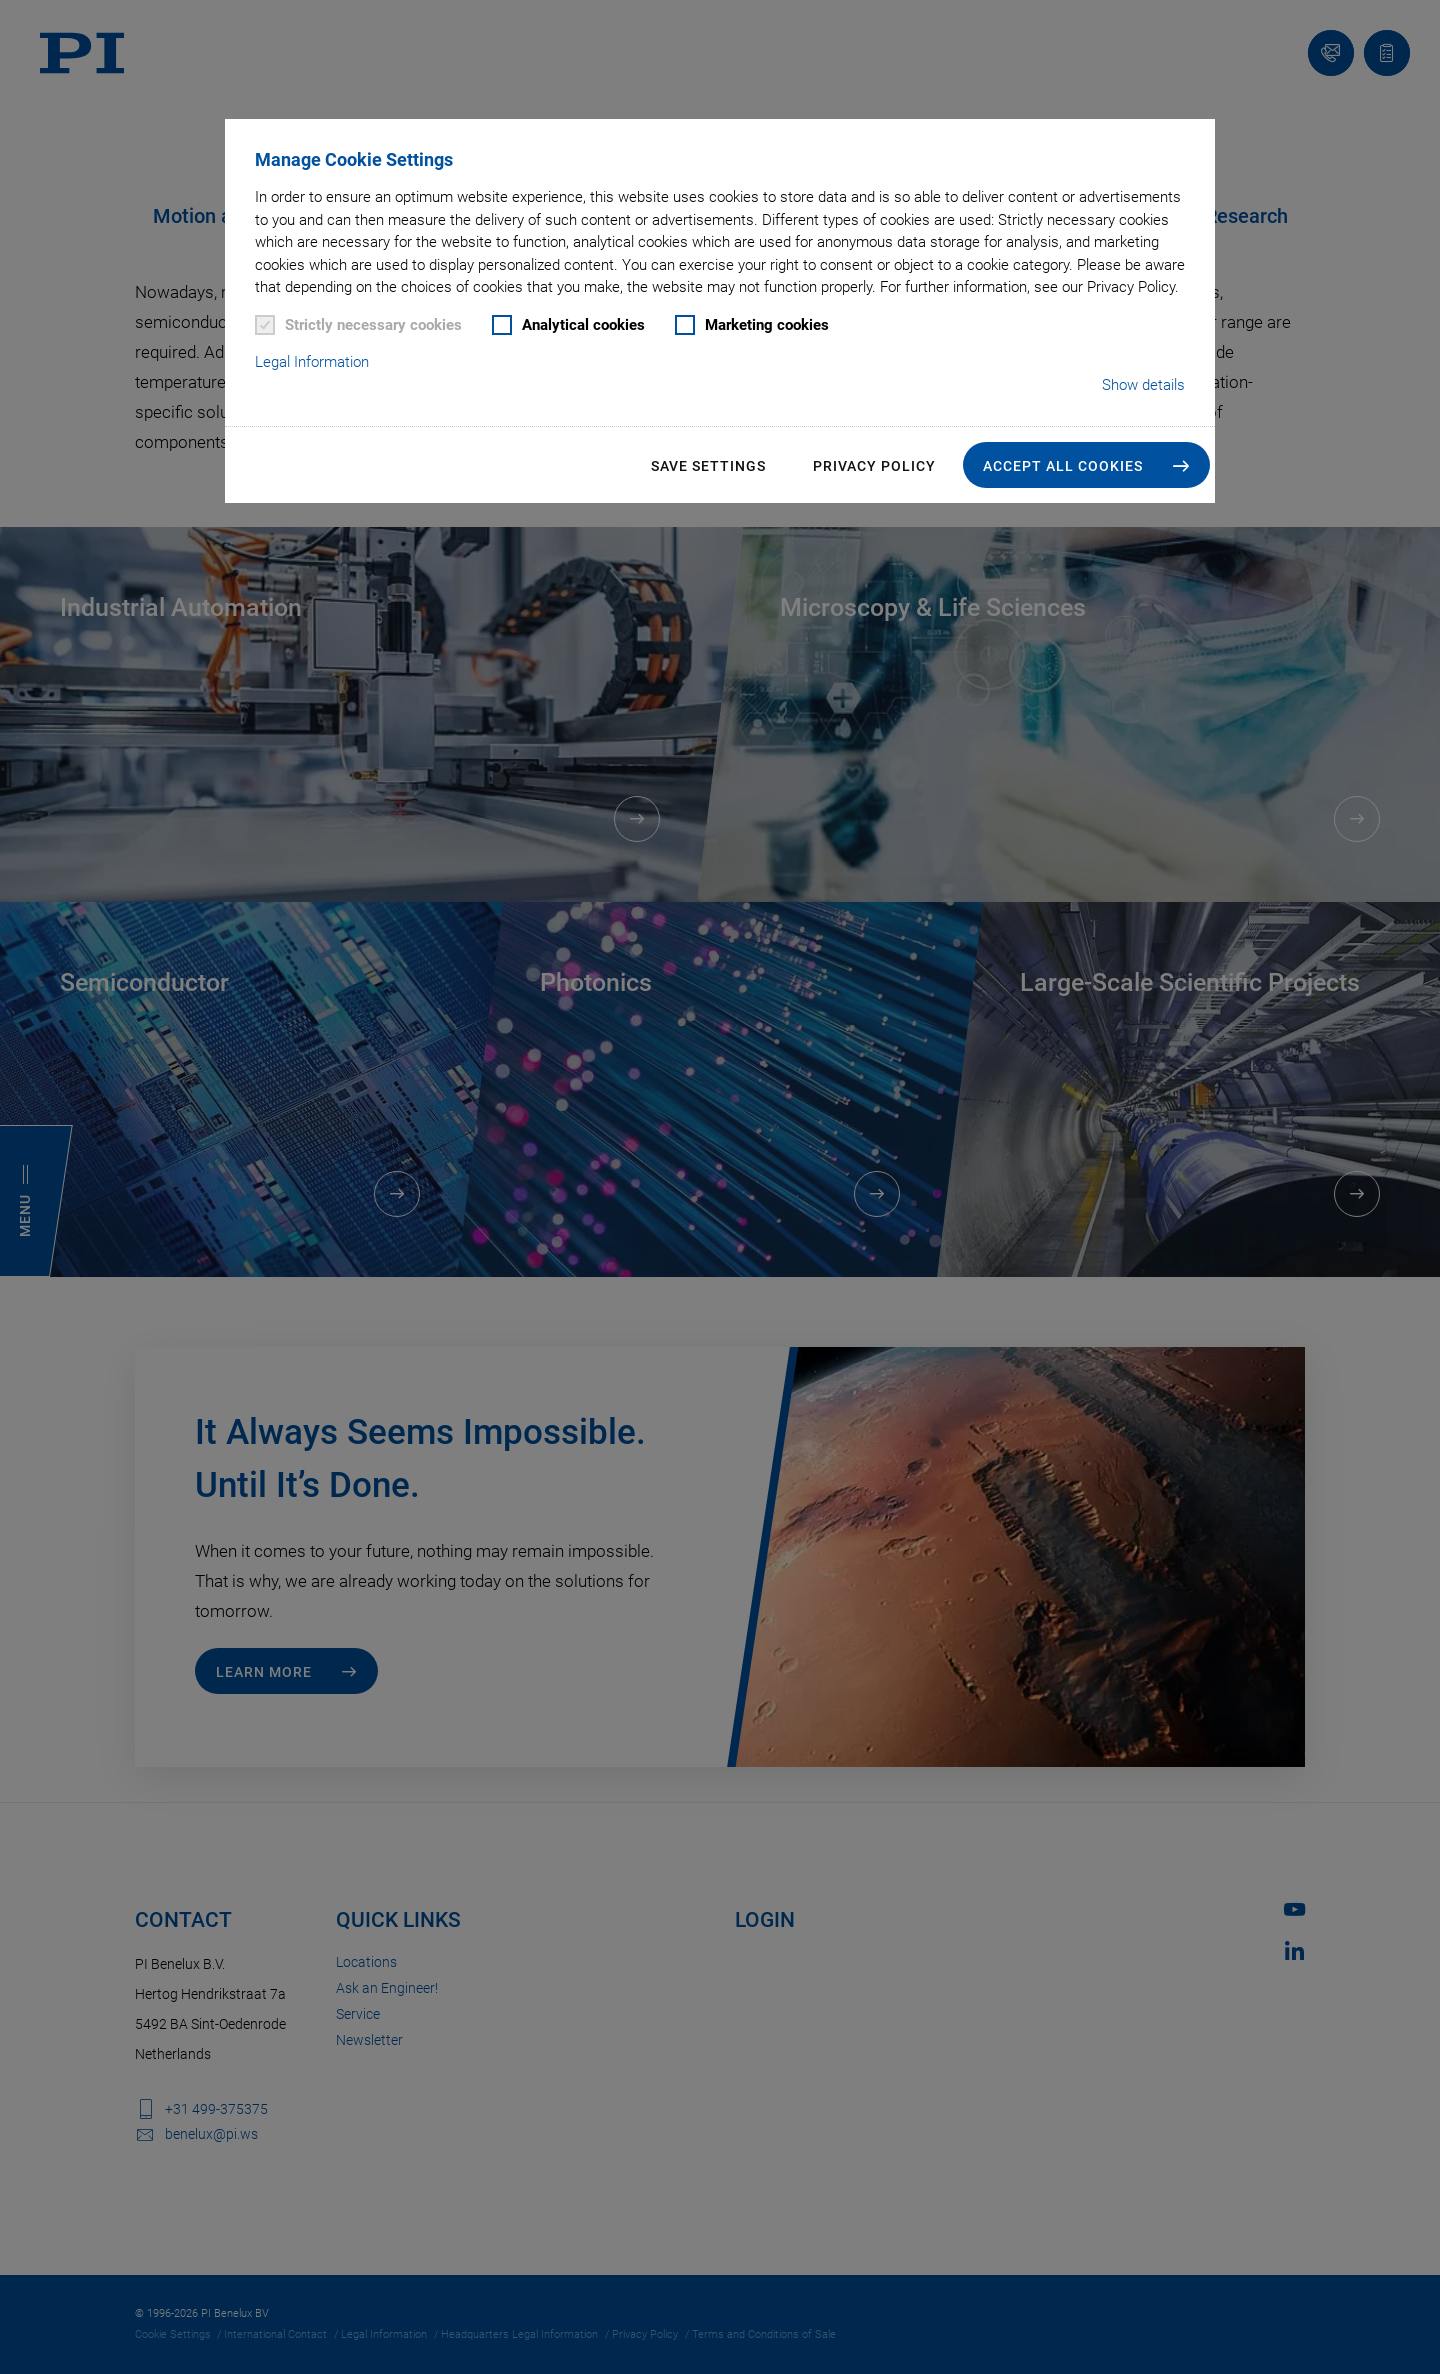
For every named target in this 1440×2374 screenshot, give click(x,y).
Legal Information (312, 362)
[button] (1086, 465)
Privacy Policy (874, 466)
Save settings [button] (708, 466)
